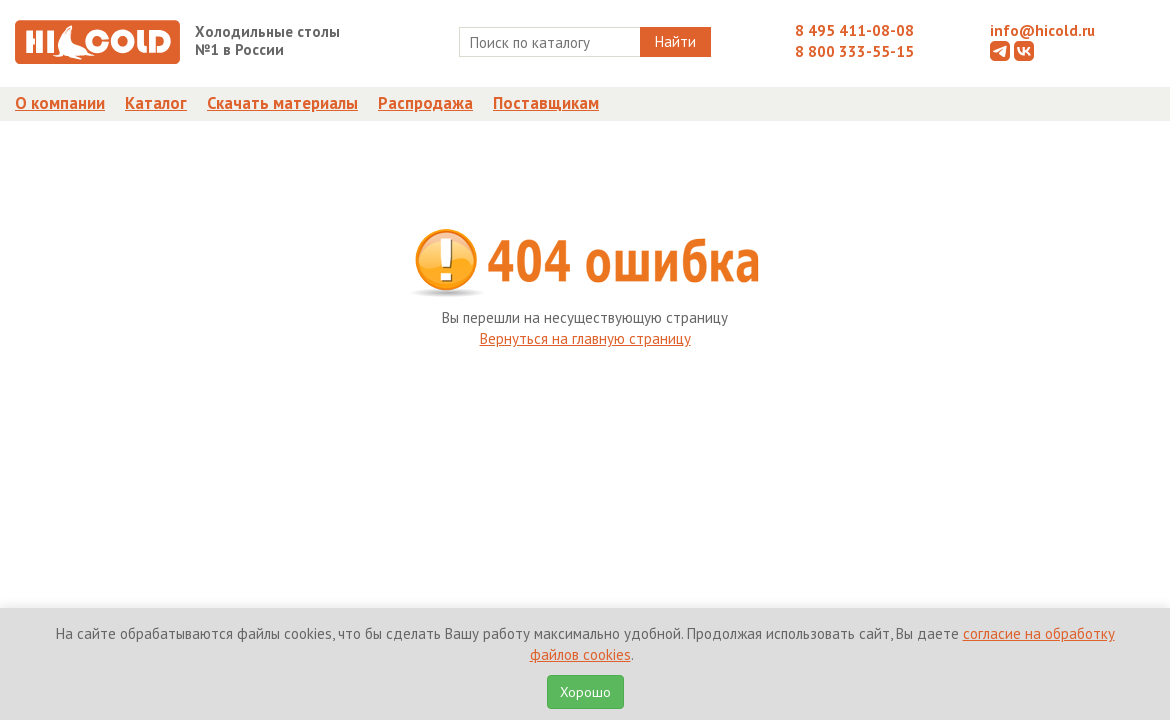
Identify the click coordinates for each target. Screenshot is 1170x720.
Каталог (156, 103)
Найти (675, 41)
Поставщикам (546, 103)
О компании (60, 103)
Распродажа (425, 103)
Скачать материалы (282, 103)
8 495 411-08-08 (854, 30)
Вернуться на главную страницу (585, 338)
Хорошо (585, 692)
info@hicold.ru (1042, 30)
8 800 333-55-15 (854, 51)
